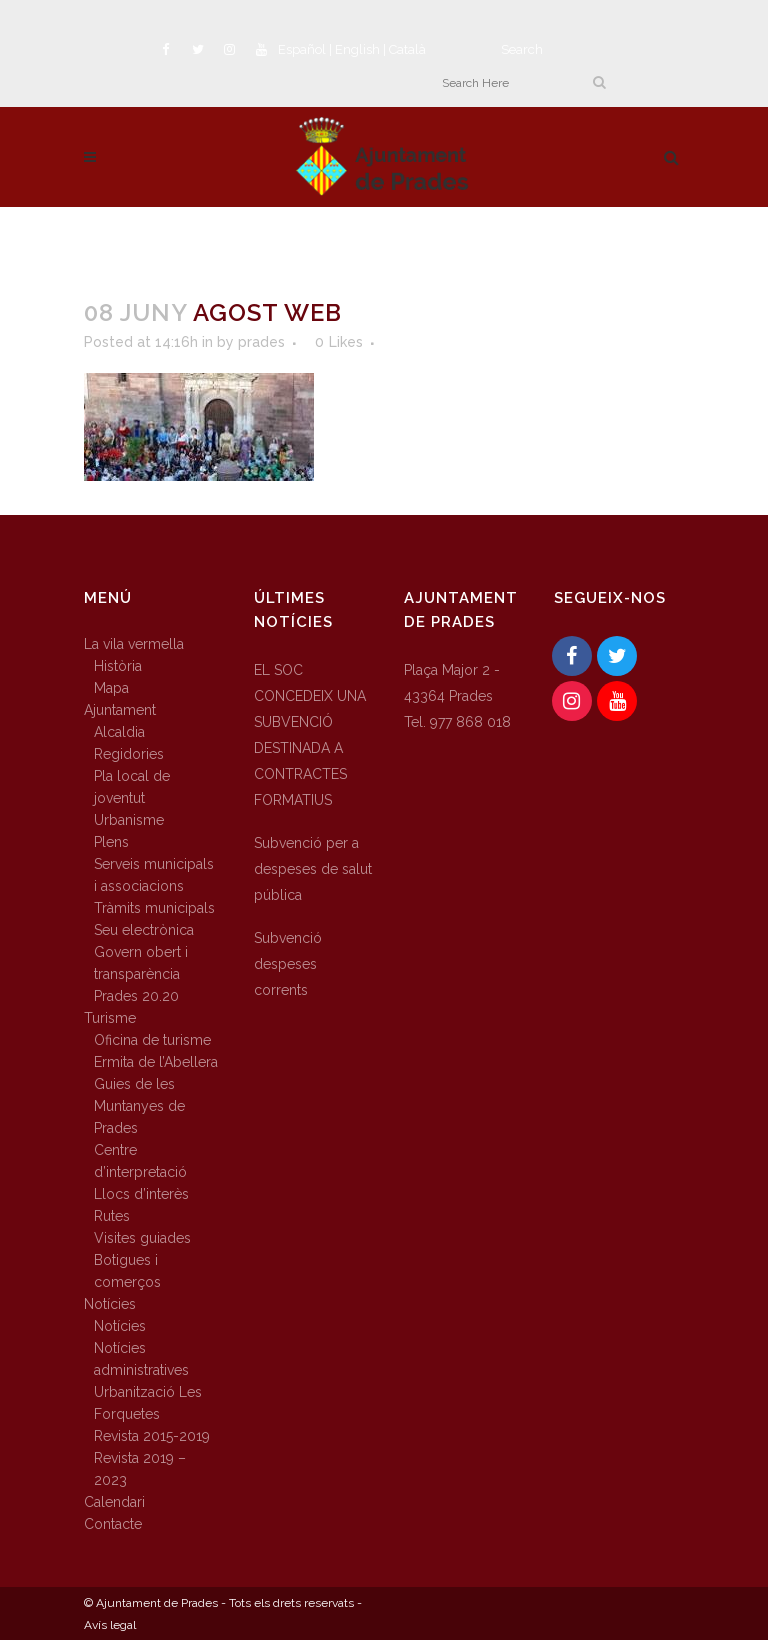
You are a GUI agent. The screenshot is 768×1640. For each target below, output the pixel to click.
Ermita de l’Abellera (156, 1062)
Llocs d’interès (141, 1194)
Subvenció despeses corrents (288, 964)
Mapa (111, 688)
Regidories (129, 754)
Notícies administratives (141, 1359)
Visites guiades (142, 1238)
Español (302, 49)
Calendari (114, 1502)
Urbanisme (129, 820)
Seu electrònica (144, 930)
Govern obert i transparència (141, 963)
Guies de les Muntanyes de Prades (139, 1106)
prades (261, 342)
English (357, 49)
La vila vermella (134, 644)
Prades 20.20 (136, 996)
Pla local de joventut (132, 787)
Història (118, 666)
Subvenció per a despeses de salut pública (313, 869)
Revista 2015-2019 (152, 1436)
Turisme (110, 1018)
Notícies (110, 1304)
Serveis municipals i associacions (154, 875)
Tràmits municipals (154, 908)
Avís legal (110, 1625)
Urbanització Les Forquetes (148, 1403)
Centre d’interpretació (140, 1161)
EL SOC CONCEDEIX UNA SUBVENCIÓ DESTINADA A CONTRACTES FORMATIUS (310, 735)
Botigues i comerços (127, 1271)
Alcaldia (119, 732)
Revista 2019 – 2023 (140, 1469)
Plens (111, 842)
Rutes (112, 1216)
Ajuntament (120, 710)
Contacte (113, 1524)
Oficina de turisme (152, 1040)
